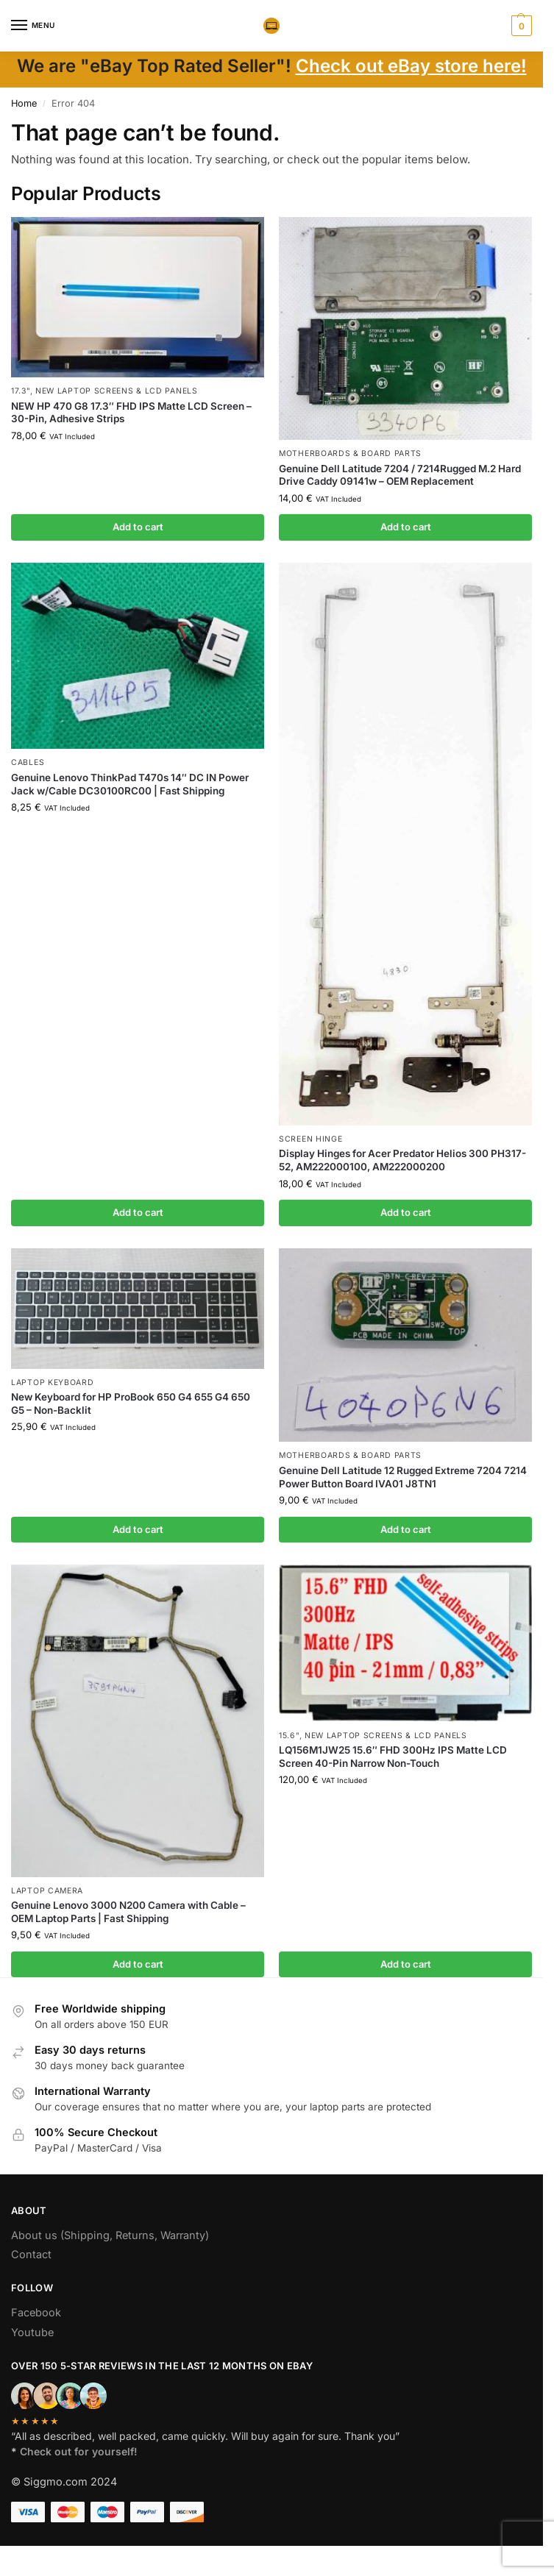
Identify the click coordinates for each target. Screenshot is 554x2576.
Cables (27, 762)
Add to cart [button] (138, 527)
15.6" (289, 1735)
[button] (520, 25)
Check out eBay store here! (411, 66)
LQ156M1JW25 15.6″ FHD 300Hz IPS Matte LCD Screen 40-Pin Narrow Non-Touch (393, 1756)
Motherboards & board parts (350, 453)
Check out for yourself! (79, 2451)
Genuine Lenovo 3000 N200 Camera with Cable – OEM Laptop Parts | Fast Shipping (128, 1911)
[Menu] (33, 26)
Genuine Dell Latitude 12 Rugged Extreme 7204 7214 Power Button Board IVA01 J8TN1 (403, 1477)
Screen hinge (310, 1139)
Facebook (36, 2312)
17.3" (20, 391)
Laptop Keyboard (52, 1382)
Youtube (32, 2332)
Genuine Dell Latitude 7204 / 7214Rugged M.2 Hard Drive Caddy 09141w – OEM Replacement (400, 475)
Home (24, 103)
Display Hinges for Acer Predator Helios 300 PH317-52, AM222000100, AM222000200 (402, 1160)
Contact (31, 2254)
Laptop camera (47, 1891)
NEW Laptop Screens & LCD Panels (116, 391)
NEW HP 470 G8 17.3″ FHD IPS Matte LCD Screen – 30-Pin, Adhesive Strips (131, 412)
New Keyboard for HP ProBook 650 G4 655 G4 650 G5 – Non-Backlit (130, 1403)
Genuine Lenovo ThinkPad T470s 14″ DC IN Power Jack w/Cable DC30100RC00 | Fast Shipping (130, 784)
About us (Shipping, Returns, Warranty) (110, 2235)
